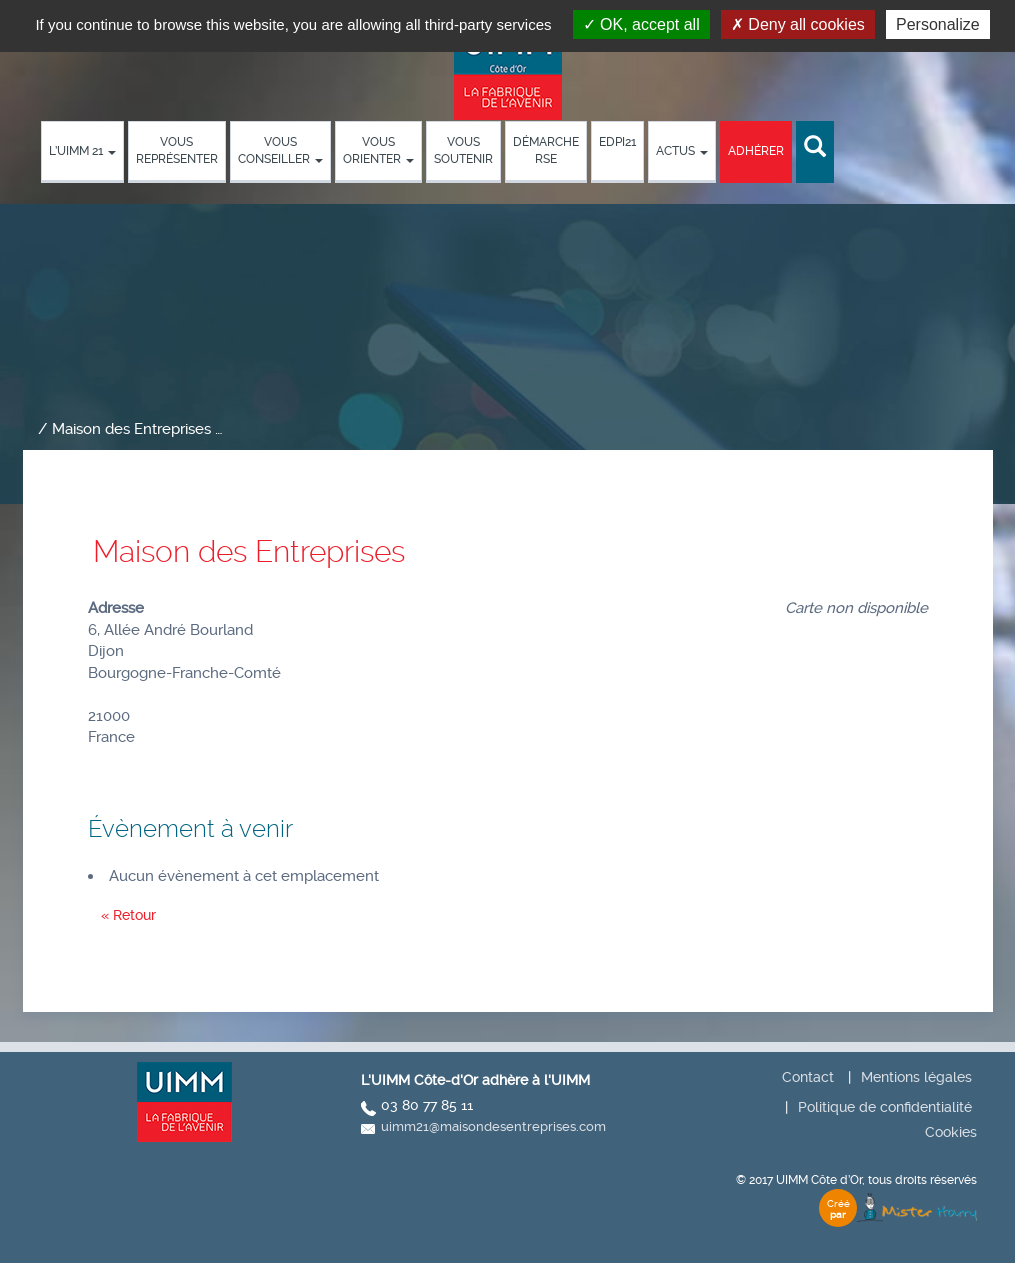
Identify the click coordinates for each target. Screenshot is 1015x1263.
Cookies (951, 1132)
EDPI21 (617, 142)
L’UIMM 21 (82, 151)
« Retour (128, 915)
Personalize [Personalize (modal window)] (938, 24)
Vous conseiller (280, 150)
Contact (808, 1077)
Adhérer (756, 151)
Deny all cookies (798, 24)
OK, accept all (641, 24)
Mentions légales (916, 1077)
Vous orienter (378, 150)
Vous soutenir (463, 150)
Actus (682, 151)
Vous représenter (177, 150)
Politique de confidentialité (885, 1107)
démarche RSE (546, 150)
